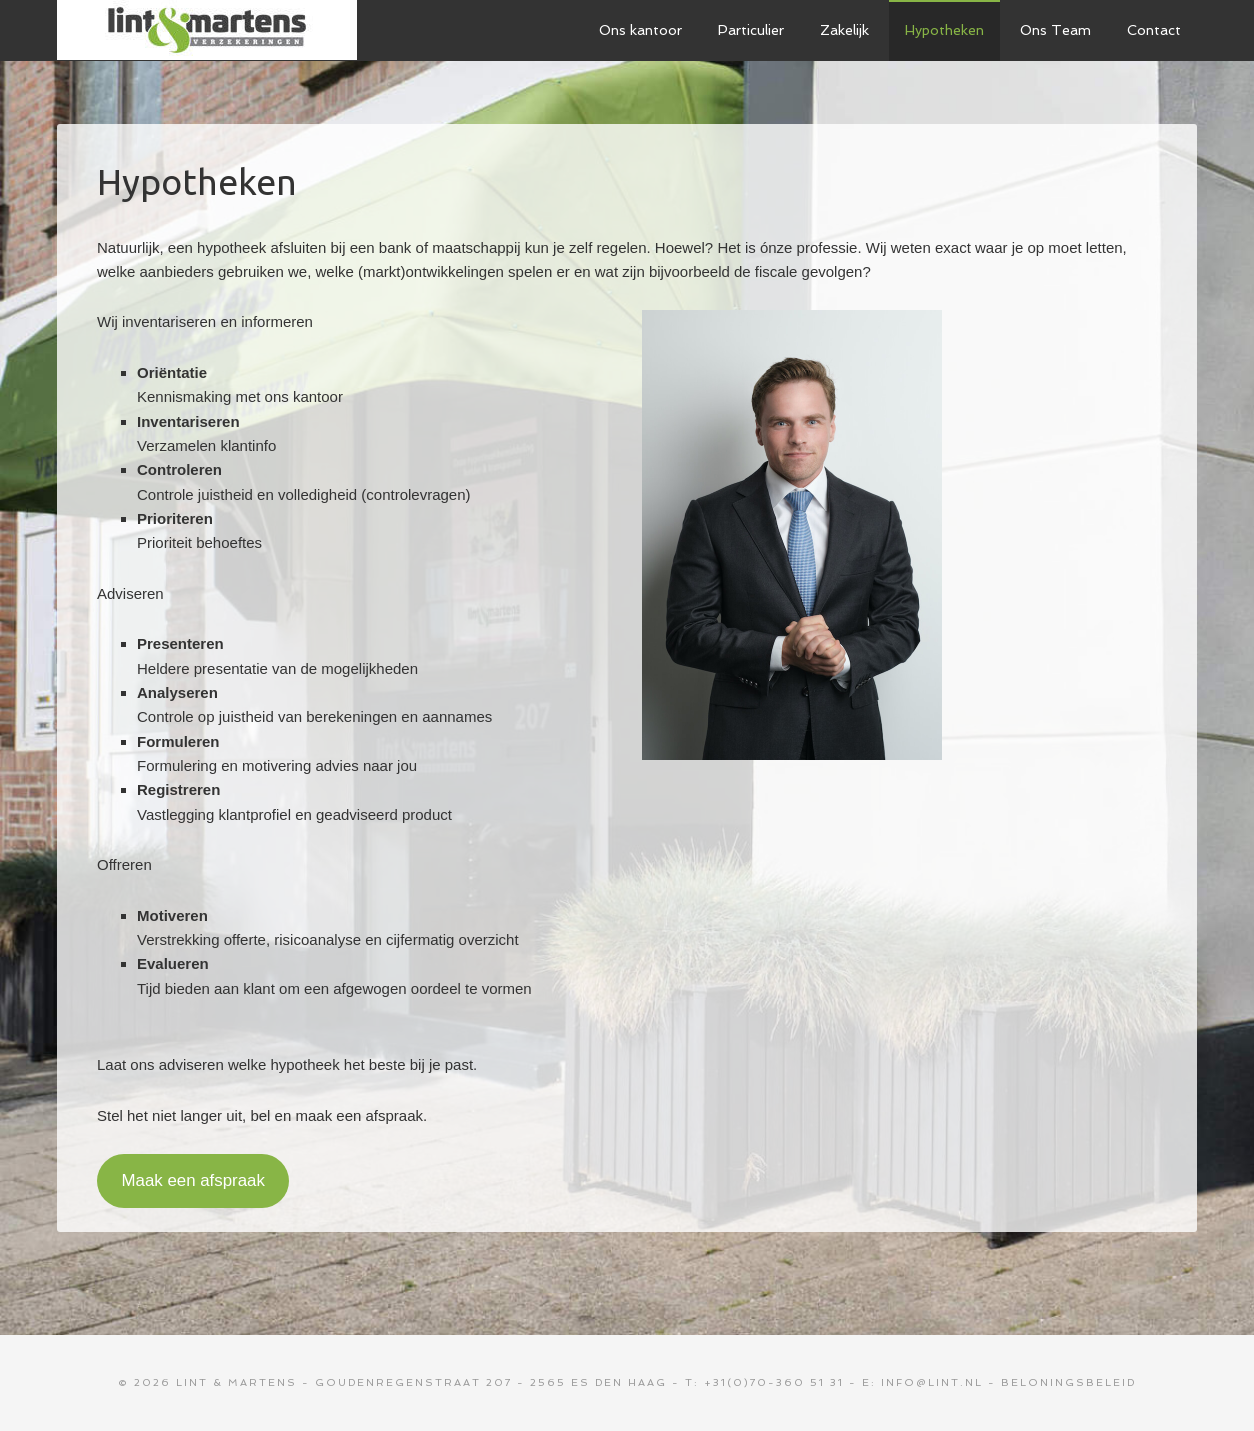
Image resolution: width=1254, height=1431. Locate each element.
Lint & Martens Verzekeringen (207, 30)
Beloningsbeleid (1068, 1382)
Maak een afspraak (192, 1180)
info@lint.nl (932, 1382)
